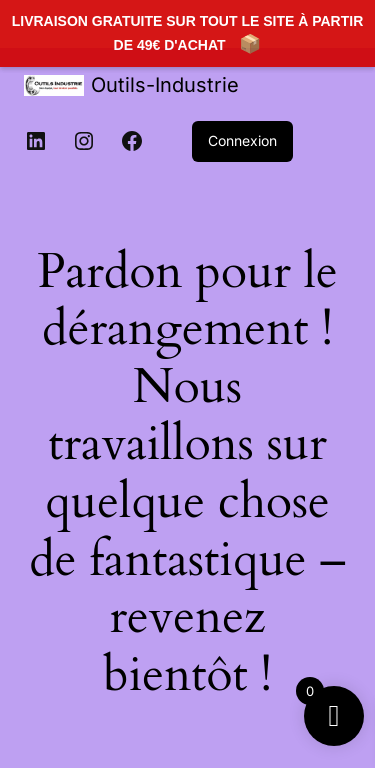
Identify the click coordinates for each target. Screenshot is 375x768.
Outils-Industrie (165, 85)
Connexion (242, 140)
